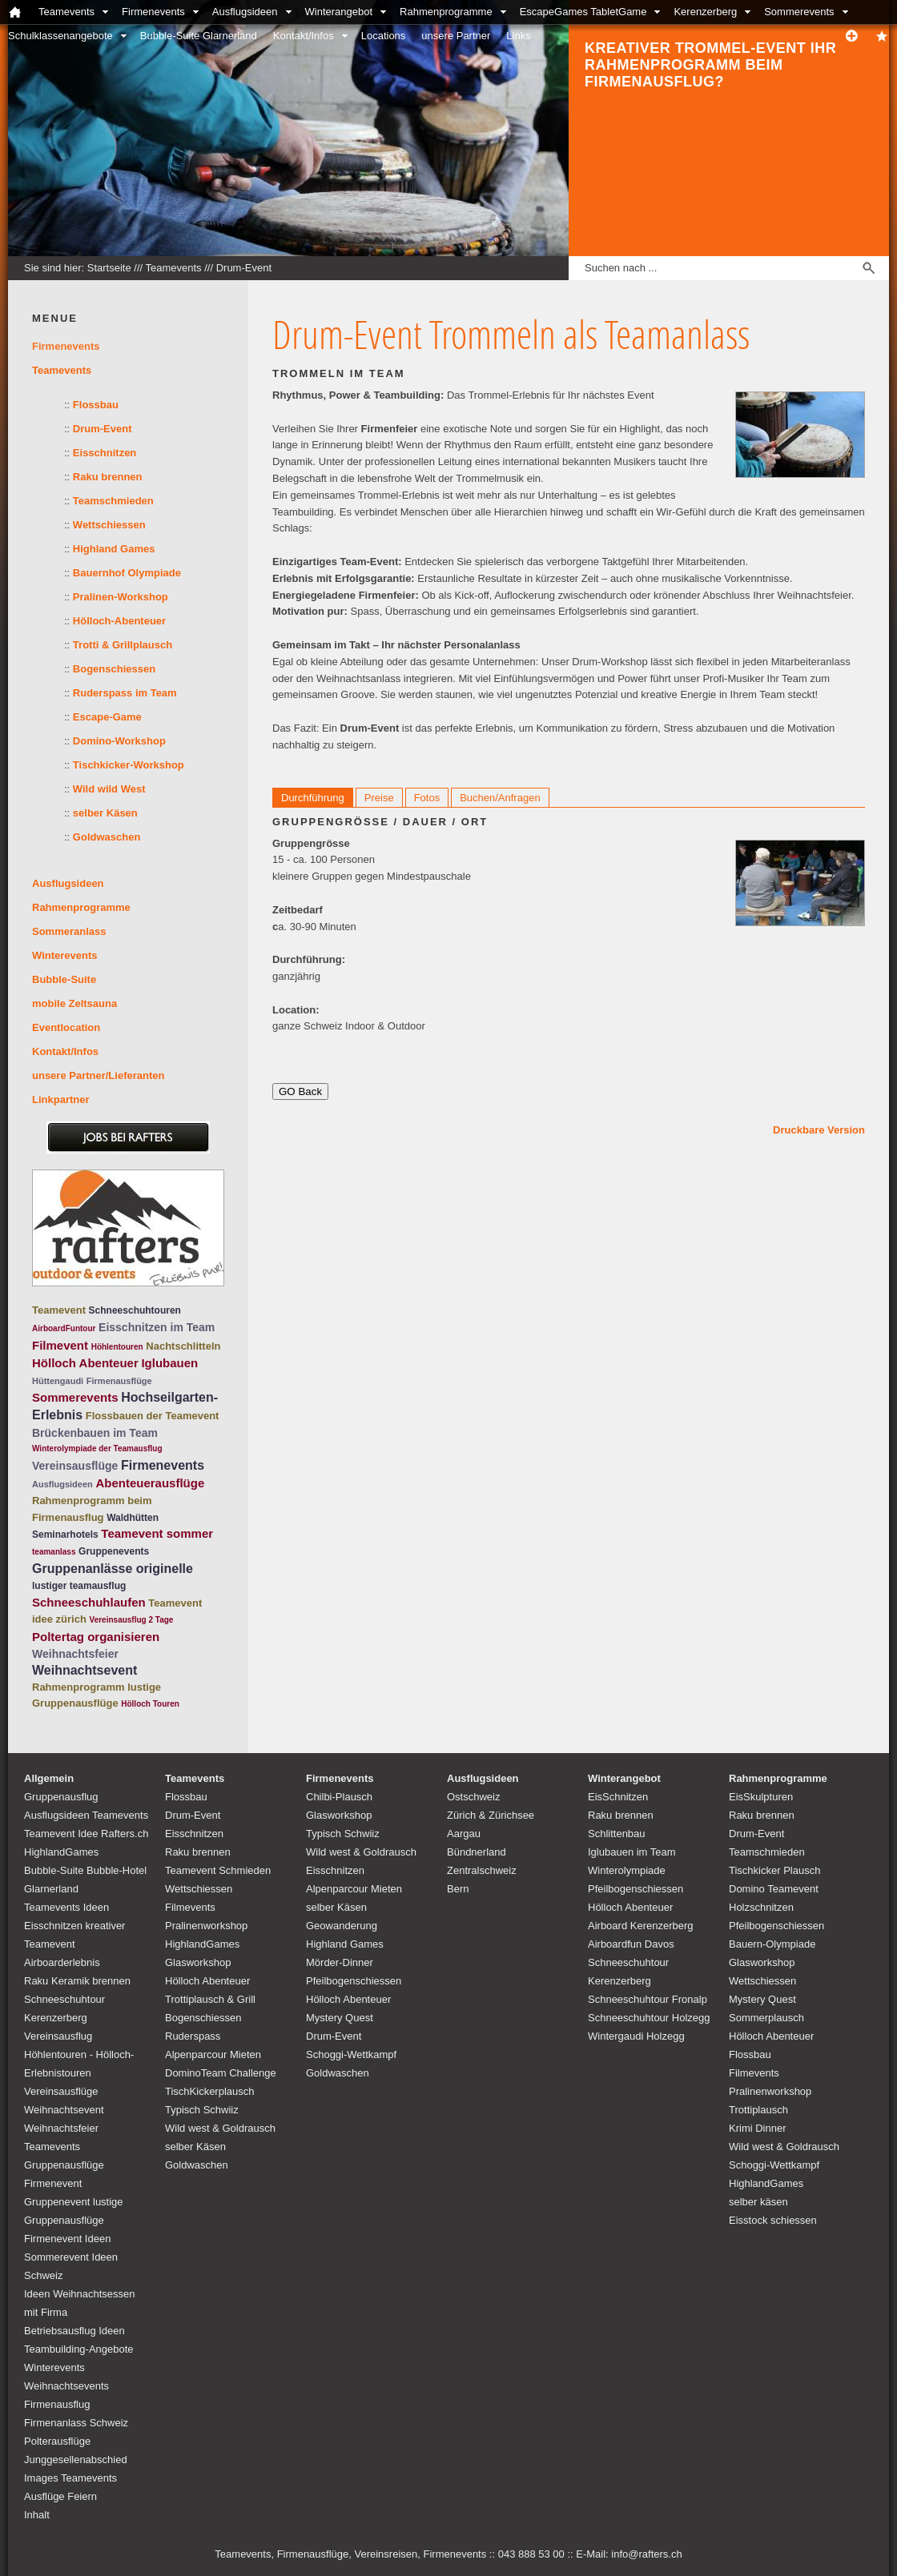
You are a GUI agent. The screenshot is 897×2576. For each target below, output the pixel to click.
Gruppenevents (113, 1551)
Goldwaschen (107, 837)
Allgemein (49, 1778)
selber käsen (758, 2202)
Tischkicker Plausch (774, 1870)
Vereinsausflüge (75, 1465)
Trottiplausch (758, 2110)
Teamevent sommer (157, 1533)
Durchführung (312, 798)
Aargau (464, 1834)
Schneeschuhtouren (135, 1310)
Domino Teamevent (774, 1889)
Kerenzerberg (705, 12)
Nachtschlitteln (183, 1346)
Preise (379, 798)
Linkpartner (61, 1099)
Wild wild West (109, 789)
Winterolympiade (627, 1870)
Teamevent (59, 1310)
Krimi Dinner (757, 2128)
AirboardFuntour (63, 1328)
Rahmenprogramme (446, 12)
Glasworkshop (198, 1962)
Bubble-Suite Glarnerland (198, 36)
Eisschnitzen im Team (157, 1327)
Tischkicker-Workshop (128, 765)
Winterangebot (339, 12)
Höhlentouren (117, 1346)
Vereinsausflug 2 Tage (132, 1619)
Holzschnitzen (761, 1907)
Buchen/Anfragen (500, 798)
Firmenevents (153, 12)
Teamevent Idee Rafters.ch (86, 1834)
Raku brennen (108, 477)
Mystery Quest (339, 2018)
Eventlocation (66, 1027)
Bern (458, 1889)
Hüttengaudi (57, 1381)
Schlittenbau (617, 1834)
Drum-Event (244, 268)
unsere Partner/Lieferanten (98, 1075)
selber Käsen (105, 813)
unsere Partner (455, 36)
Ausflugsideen (245, 12)
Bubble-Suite (64, 979)
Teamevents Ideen (66, 1907)
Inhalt (37, 2515)
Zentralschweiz (482, 1870)
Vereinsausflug (58, 2036)
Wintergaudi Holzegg (636, 2036)
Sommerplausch (766, 2018)
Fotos (427, 798)
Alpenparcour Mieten (213, 2054)
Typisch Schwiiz (202, 2110)
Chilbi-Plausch (339, 1797)
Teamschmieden (113, 501)
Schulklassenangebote (60, 36)
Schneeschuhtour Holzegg (649, 2018)
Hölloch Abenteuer (85, 1363)
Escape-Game (107, 717)
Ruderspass (192, 2036)
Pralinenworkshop (206, 1926)
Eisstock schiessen (773, 2220)
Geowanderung (341, 1926)
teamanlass (53, 1551)
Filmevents (190, 1907)
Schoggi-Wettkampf (351, 2054)
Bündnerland (476, 1852)
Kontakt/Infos (303, 36)
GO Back (300, 1091)
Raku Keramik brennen (77, 1981)
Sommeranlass (69, 931)
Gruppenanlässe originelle (112, 1568)
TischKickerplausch (210, 2091)
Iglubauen (169, 1363)
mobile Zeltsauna (74, 1003)
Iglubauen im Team (632, 1852)
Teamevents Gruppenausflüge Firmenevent (64, 2165)
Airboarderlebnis (62, 1962)
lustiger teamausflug (79, 1585)
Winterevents (65, 955)
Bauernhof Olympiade (127, 573)
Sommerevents (799, 12)
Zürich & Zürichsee (490, 1815)
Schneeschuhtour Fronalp (647, 1999)
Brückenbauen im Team (95, 1432)
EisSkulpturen (761, 1797)
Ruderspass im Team (125, 693)
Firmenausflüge (119, 1381)
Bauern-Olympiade (772, 1944)
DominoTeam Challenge (220, 2073)
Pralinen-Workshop (120, 597)
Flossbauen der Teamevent (152, 1416)
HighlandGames (61, 1852)
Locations (383, 36)
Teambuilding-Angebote (79, 2349)
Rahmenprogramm (78, 1687)
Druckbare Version (819, 1130)
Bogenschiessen (114, 669)
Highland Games (114, 549)
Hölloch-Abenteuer (119, 621)
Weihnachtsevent (84, 1670)
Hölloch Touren (150, 1703)
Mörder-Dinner (339, 1962)
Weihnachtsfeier (75, 1653)
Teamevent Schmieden (218, 1870)
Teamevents (66, 12)
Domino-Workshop (119, 741)
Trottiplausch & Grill (210, 1999)
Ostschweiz (473, 1797)
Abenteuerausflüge (149, 1483)
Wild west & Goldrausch (220, 2128)
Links (518, 36)
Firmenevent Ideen (67, 2239)
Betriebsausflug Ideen (74, 2331)
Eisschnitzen (104, 453)
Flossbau (96, 405)
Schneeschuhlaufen (89, 1602)
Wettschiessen (109, 525)
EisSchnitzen (618, 1797)
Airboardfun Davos (631, 1944)
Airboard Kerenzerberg (641, 1926)
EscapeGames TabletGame (583, 12)
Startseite (109, 268)
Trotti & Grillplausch (122, 645)
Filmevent (60, 1345)
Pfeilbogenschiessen (353, 1981)
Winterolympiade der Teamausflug (97, 1448)
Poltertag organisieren (95, 1636)
